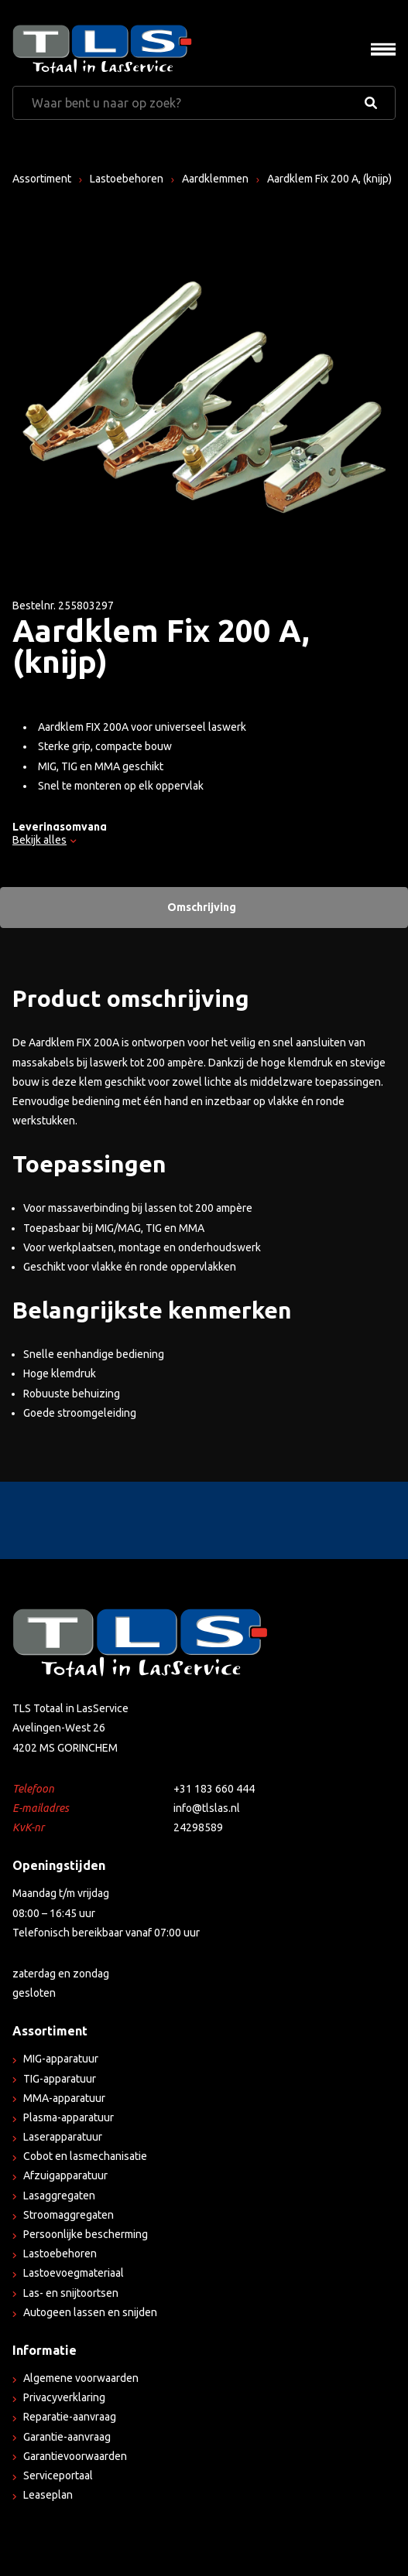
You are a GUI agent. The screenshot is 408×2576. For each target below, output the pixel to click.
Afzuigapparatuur (65, 2175)
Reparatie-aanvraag (69, 2417)
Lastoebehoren (126, 178)
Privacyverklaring (64, 2397)
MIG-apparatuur (60, 2058)
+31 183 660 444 (214, 1789)
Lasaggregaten (59, 2195)
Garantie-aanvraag (67, 2437)
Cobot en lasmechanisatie (85, 2156)
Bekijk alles (44, 840)
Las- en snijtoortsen (70, 2293)
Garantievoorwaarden (75, 2456)
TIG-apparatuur (59, 2079)
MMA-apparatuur (64, 2098)
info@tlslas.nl (206, 1808)
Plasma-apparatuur (68, 2117)
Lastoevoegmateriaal (73, 2273)
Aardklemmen (215, 178)
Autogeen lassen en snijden (90, 2312)
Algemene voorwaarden (81, 2378)
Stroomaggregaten (68, 2215)
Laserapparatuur (62, 2137)
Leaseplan (48, 2495)
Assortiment (41, 178)
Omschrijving (201, 907)
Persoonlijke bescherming (85, 2234)
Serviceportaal (58, 2475)
